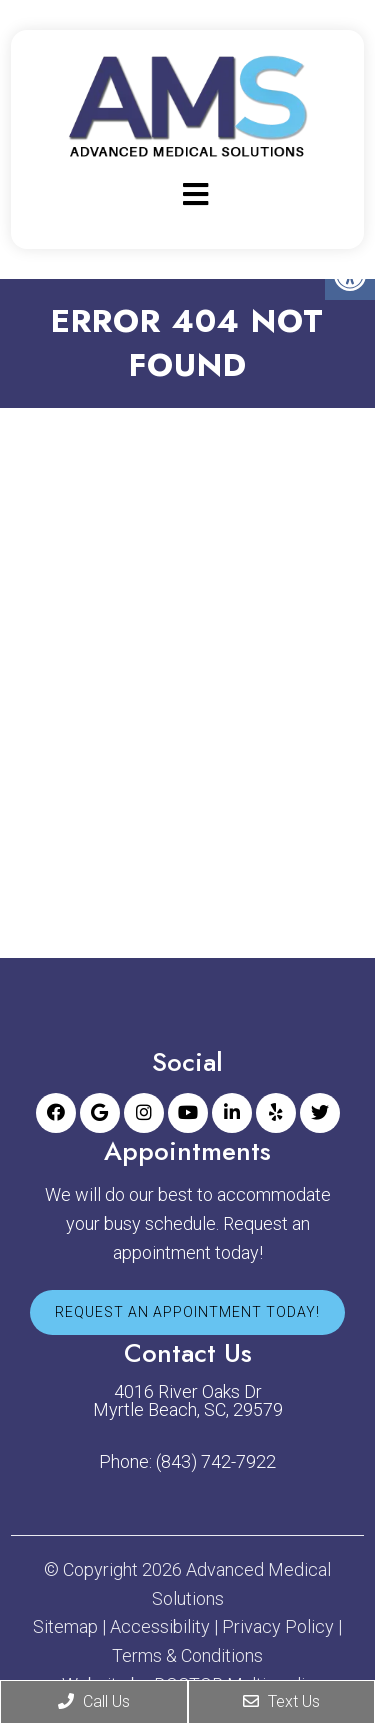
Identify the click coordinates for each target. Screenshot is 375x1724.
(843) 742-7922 (216, 1462)
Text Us (281, 1701)
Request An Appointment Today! (187, 1312)
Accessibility (160, 1627)
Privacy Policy (278, 1627)
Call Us (94, 1701)
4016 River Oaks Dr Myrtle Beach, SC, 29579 (188, 1401)
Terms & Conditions (187, 1656)
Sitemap (65, 1627)
